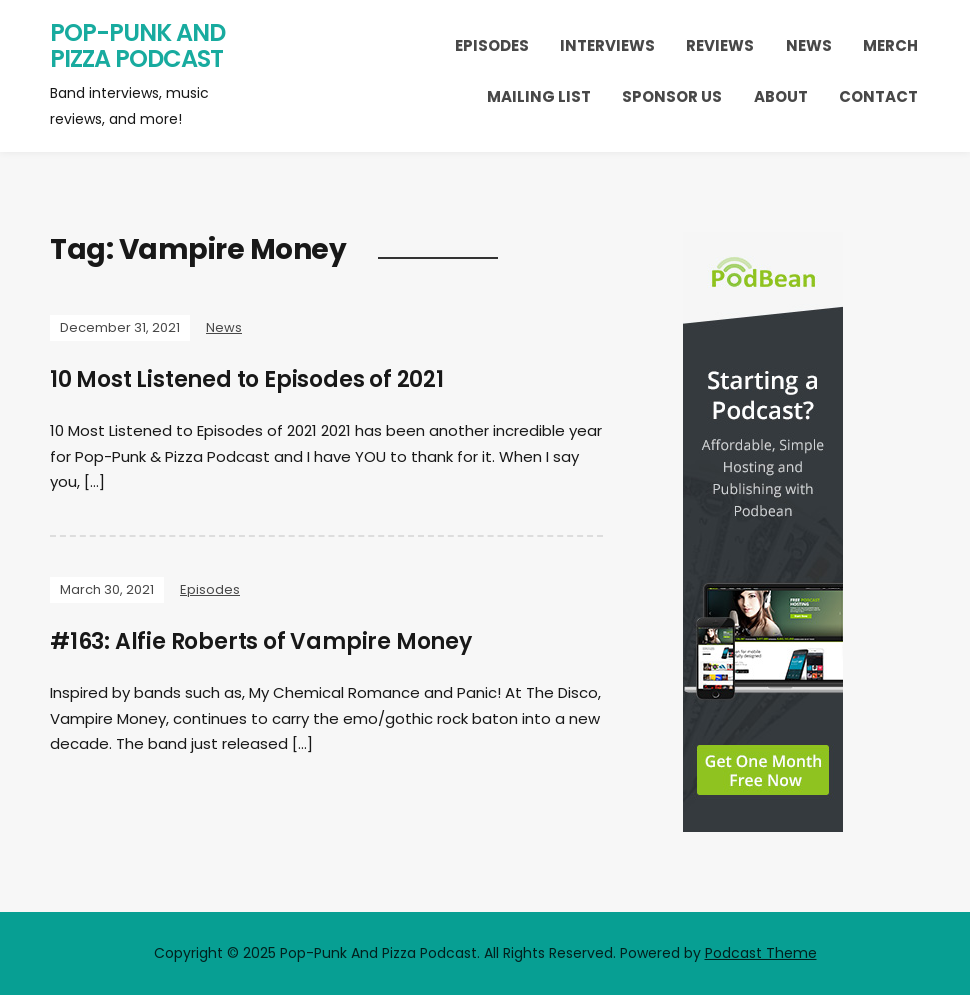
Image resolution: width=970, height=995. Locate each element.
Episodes (492, 45)
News (809, 45)
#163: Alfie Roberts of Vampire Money (261, 641)
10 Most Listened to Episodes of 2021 (247, 379)
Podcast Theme (761, 953)
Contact (878, 96)
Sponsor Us (672, 96)
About (781, 96)
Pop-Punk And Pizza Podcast (137, 45)
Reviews (720, 45)
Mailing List (539, 96)
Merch (890, 45)
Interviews (607, 45)
